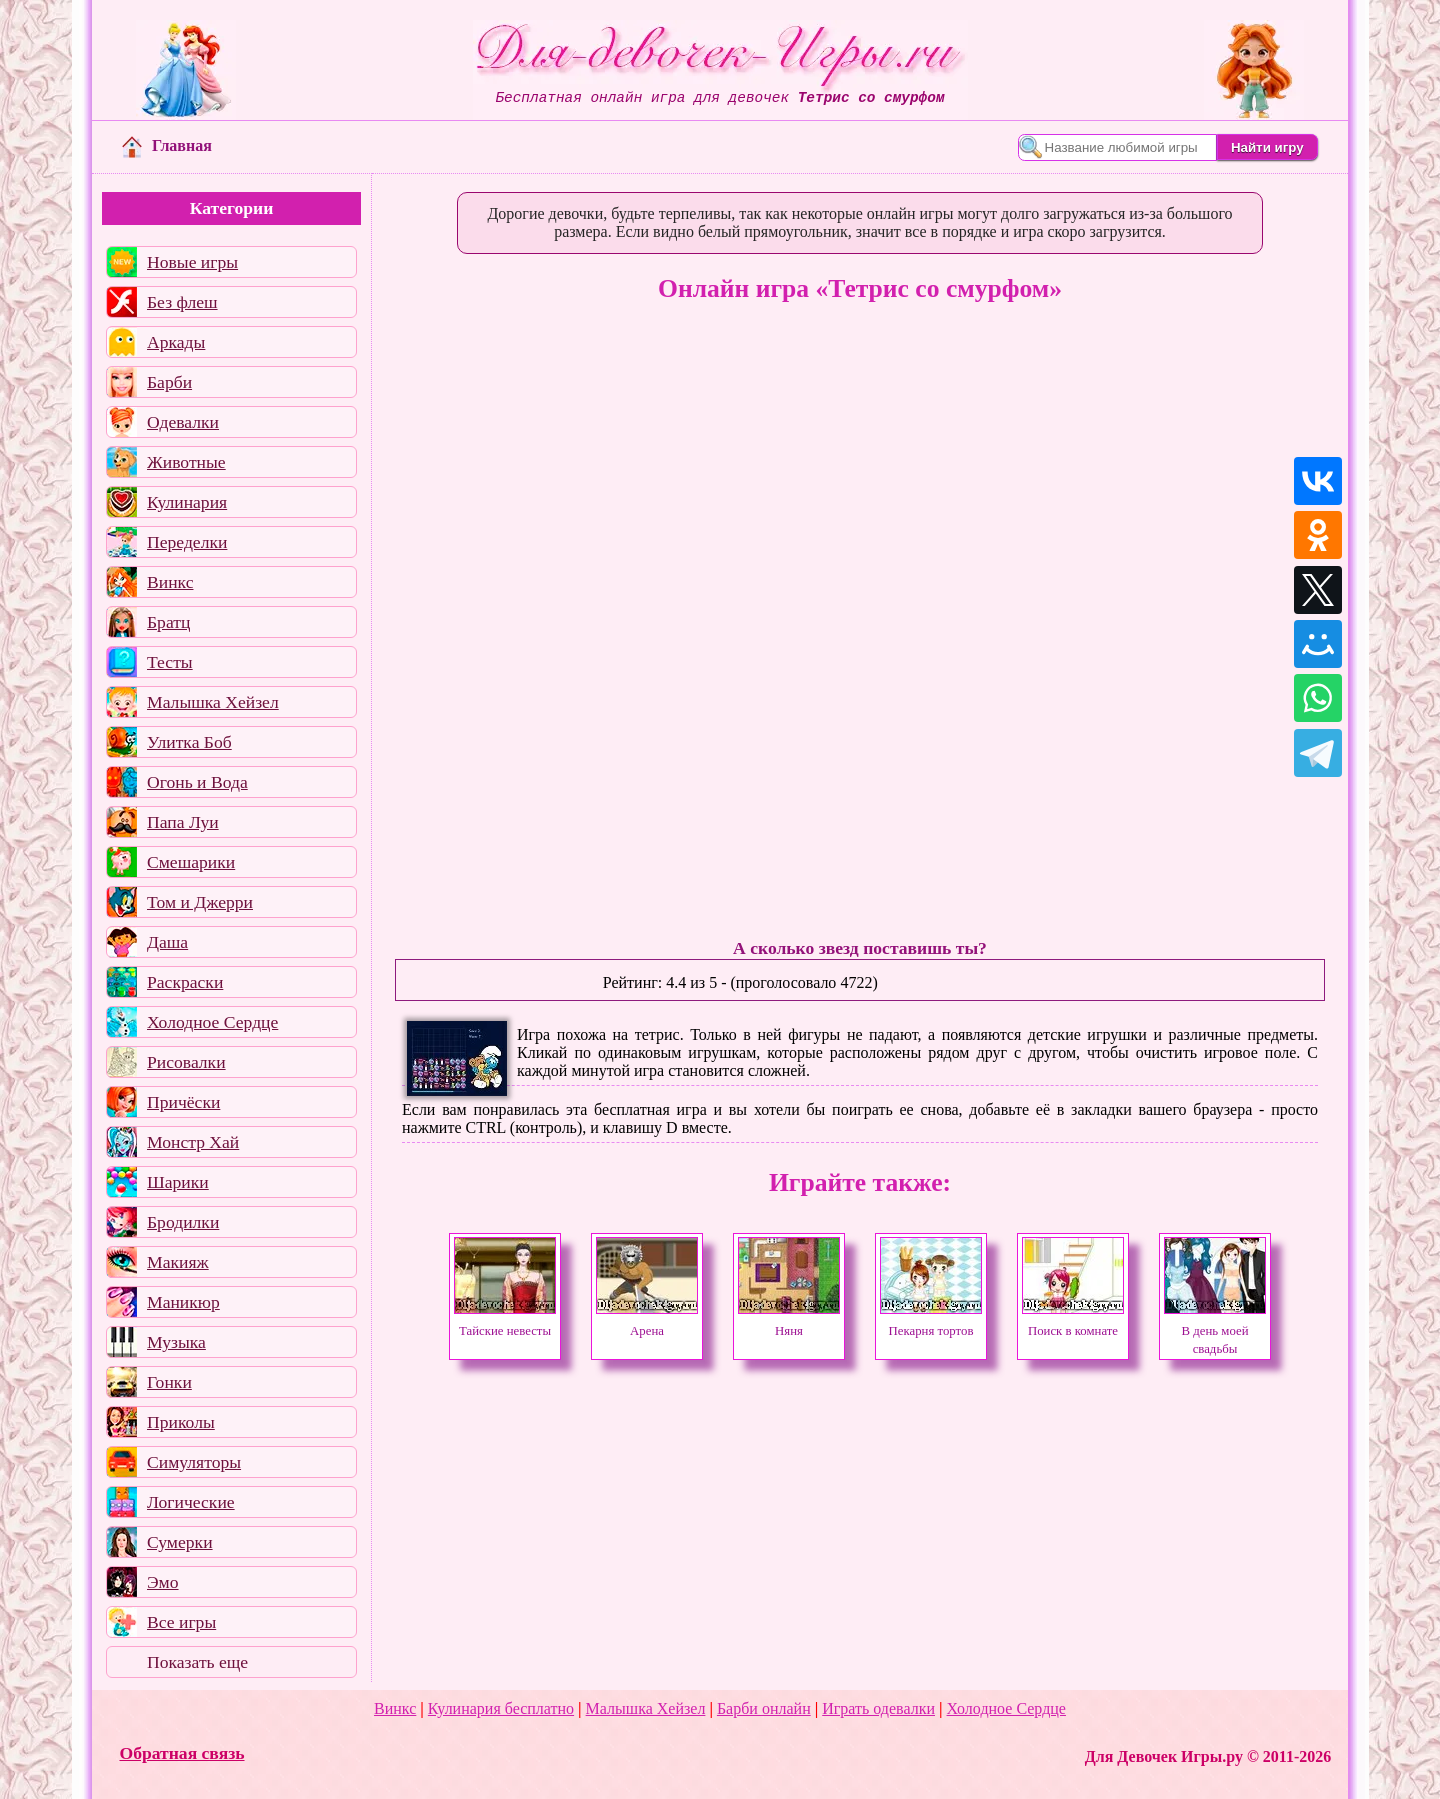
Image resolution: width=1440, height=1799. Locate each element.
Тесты (170, 662)
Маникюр (183, 1302)
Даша (167, 942)
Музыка (176, 1342)
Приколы (181, 1422)
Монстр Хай (193, 1142)
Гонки (169, 1382)
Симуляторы (194, 1462)
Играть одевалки (878, 1708)
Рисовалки (186, 1062)
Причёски (183, 1102)
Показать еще (197, 1662)
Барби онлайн (764, 1708)
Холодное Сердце (212, 1022)
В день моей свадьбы (1215, 1331)
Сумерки (180, 1542)
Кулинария (187, 502)
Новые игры (192, 262)
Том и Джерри (200, 902)
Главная (167, 145)
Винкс (170, 582)
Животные (186, 462)
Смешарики (191, 862)
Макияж (178, 1262)
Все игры (181, 1622)
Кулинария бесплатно (501, 1708)
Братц (168, 622)
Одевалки (183, 422)
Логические (191, 1502)
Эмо (163, 1582)
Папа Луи (183, 822)
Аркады (176, 342)
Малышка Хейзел (213, 702)
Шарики (178, 1182)
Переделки (187, 542)
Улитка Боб (189, 742)
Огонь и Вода (197, 782)
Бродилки (183, 1222)
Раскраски (185, 982)
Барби (169, 382)
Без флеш (182, 302)
